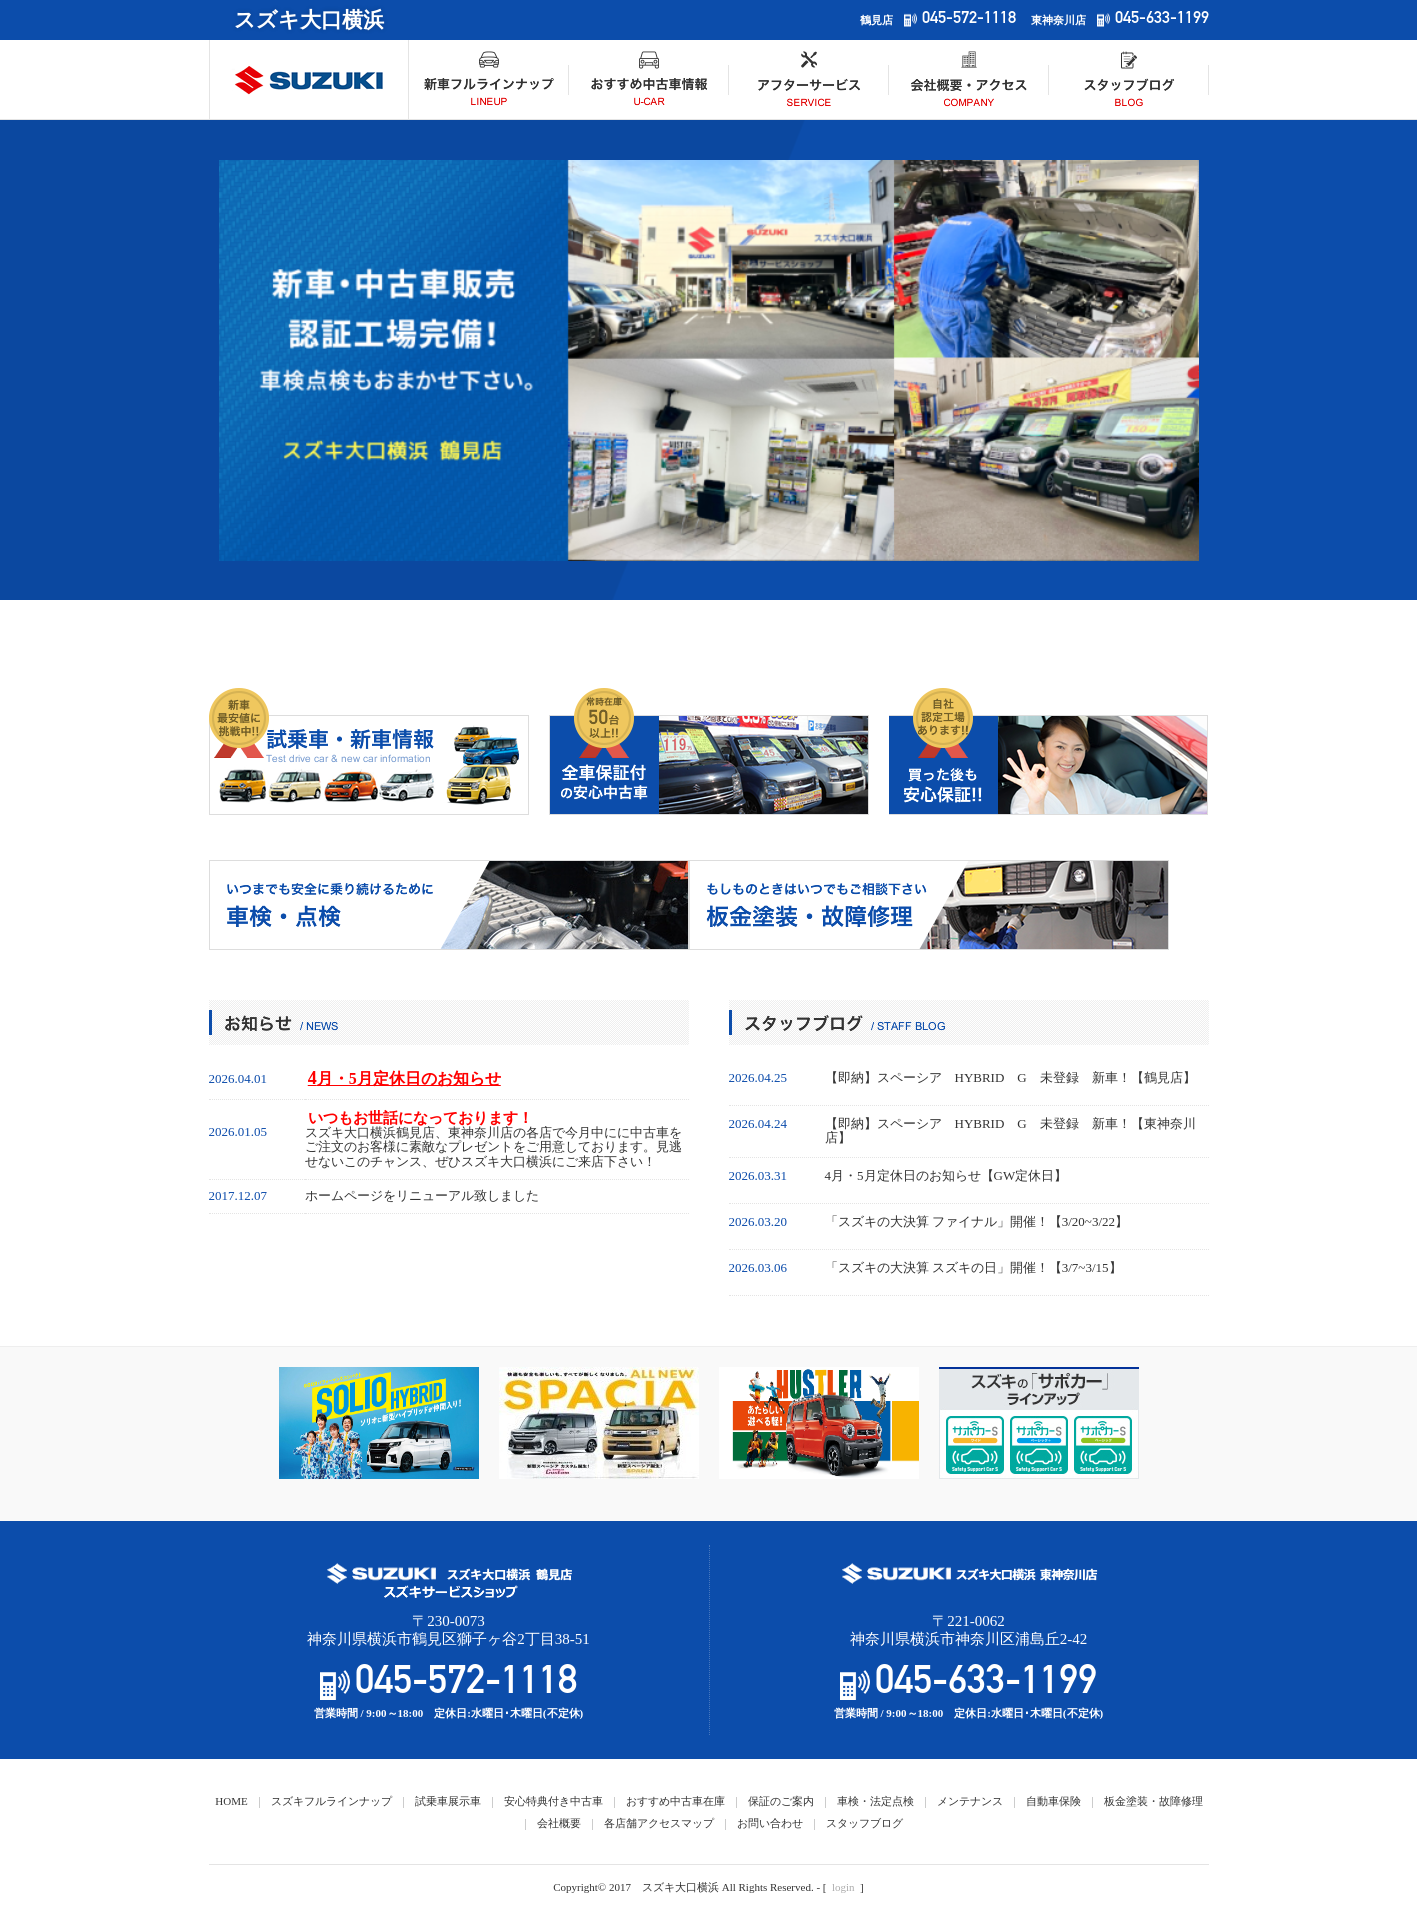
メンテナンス (970, 1801)
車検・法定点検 (875, 1801)
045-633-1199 (1162, 19)
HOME (231, 1801)
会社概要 (559, 1823)
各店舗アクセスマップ (659, 1823)
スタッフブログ (864, 1823)
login (843, 1887)
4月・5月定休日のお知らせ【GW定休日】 (946, 1176)
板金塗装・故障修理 (1153, 1801)
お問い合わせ (770, 1823)
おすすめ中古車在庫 (675, 1801)
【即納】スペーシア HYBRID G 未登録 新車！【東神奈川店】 (1010, 1131)
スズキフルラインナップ (331, 1801)
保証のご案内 (781, 1801)
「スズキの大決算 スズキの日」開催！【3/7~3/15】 (973, 1268)
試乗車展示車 (448, 1801)
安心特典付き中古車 (553, 1801)
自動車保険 (1053, 1801)
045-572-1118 (969, 19)
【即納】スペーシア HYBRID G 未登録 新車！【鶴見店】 (1010, 1078)
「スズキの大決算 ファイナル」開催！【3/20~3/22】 (977, 1222)
